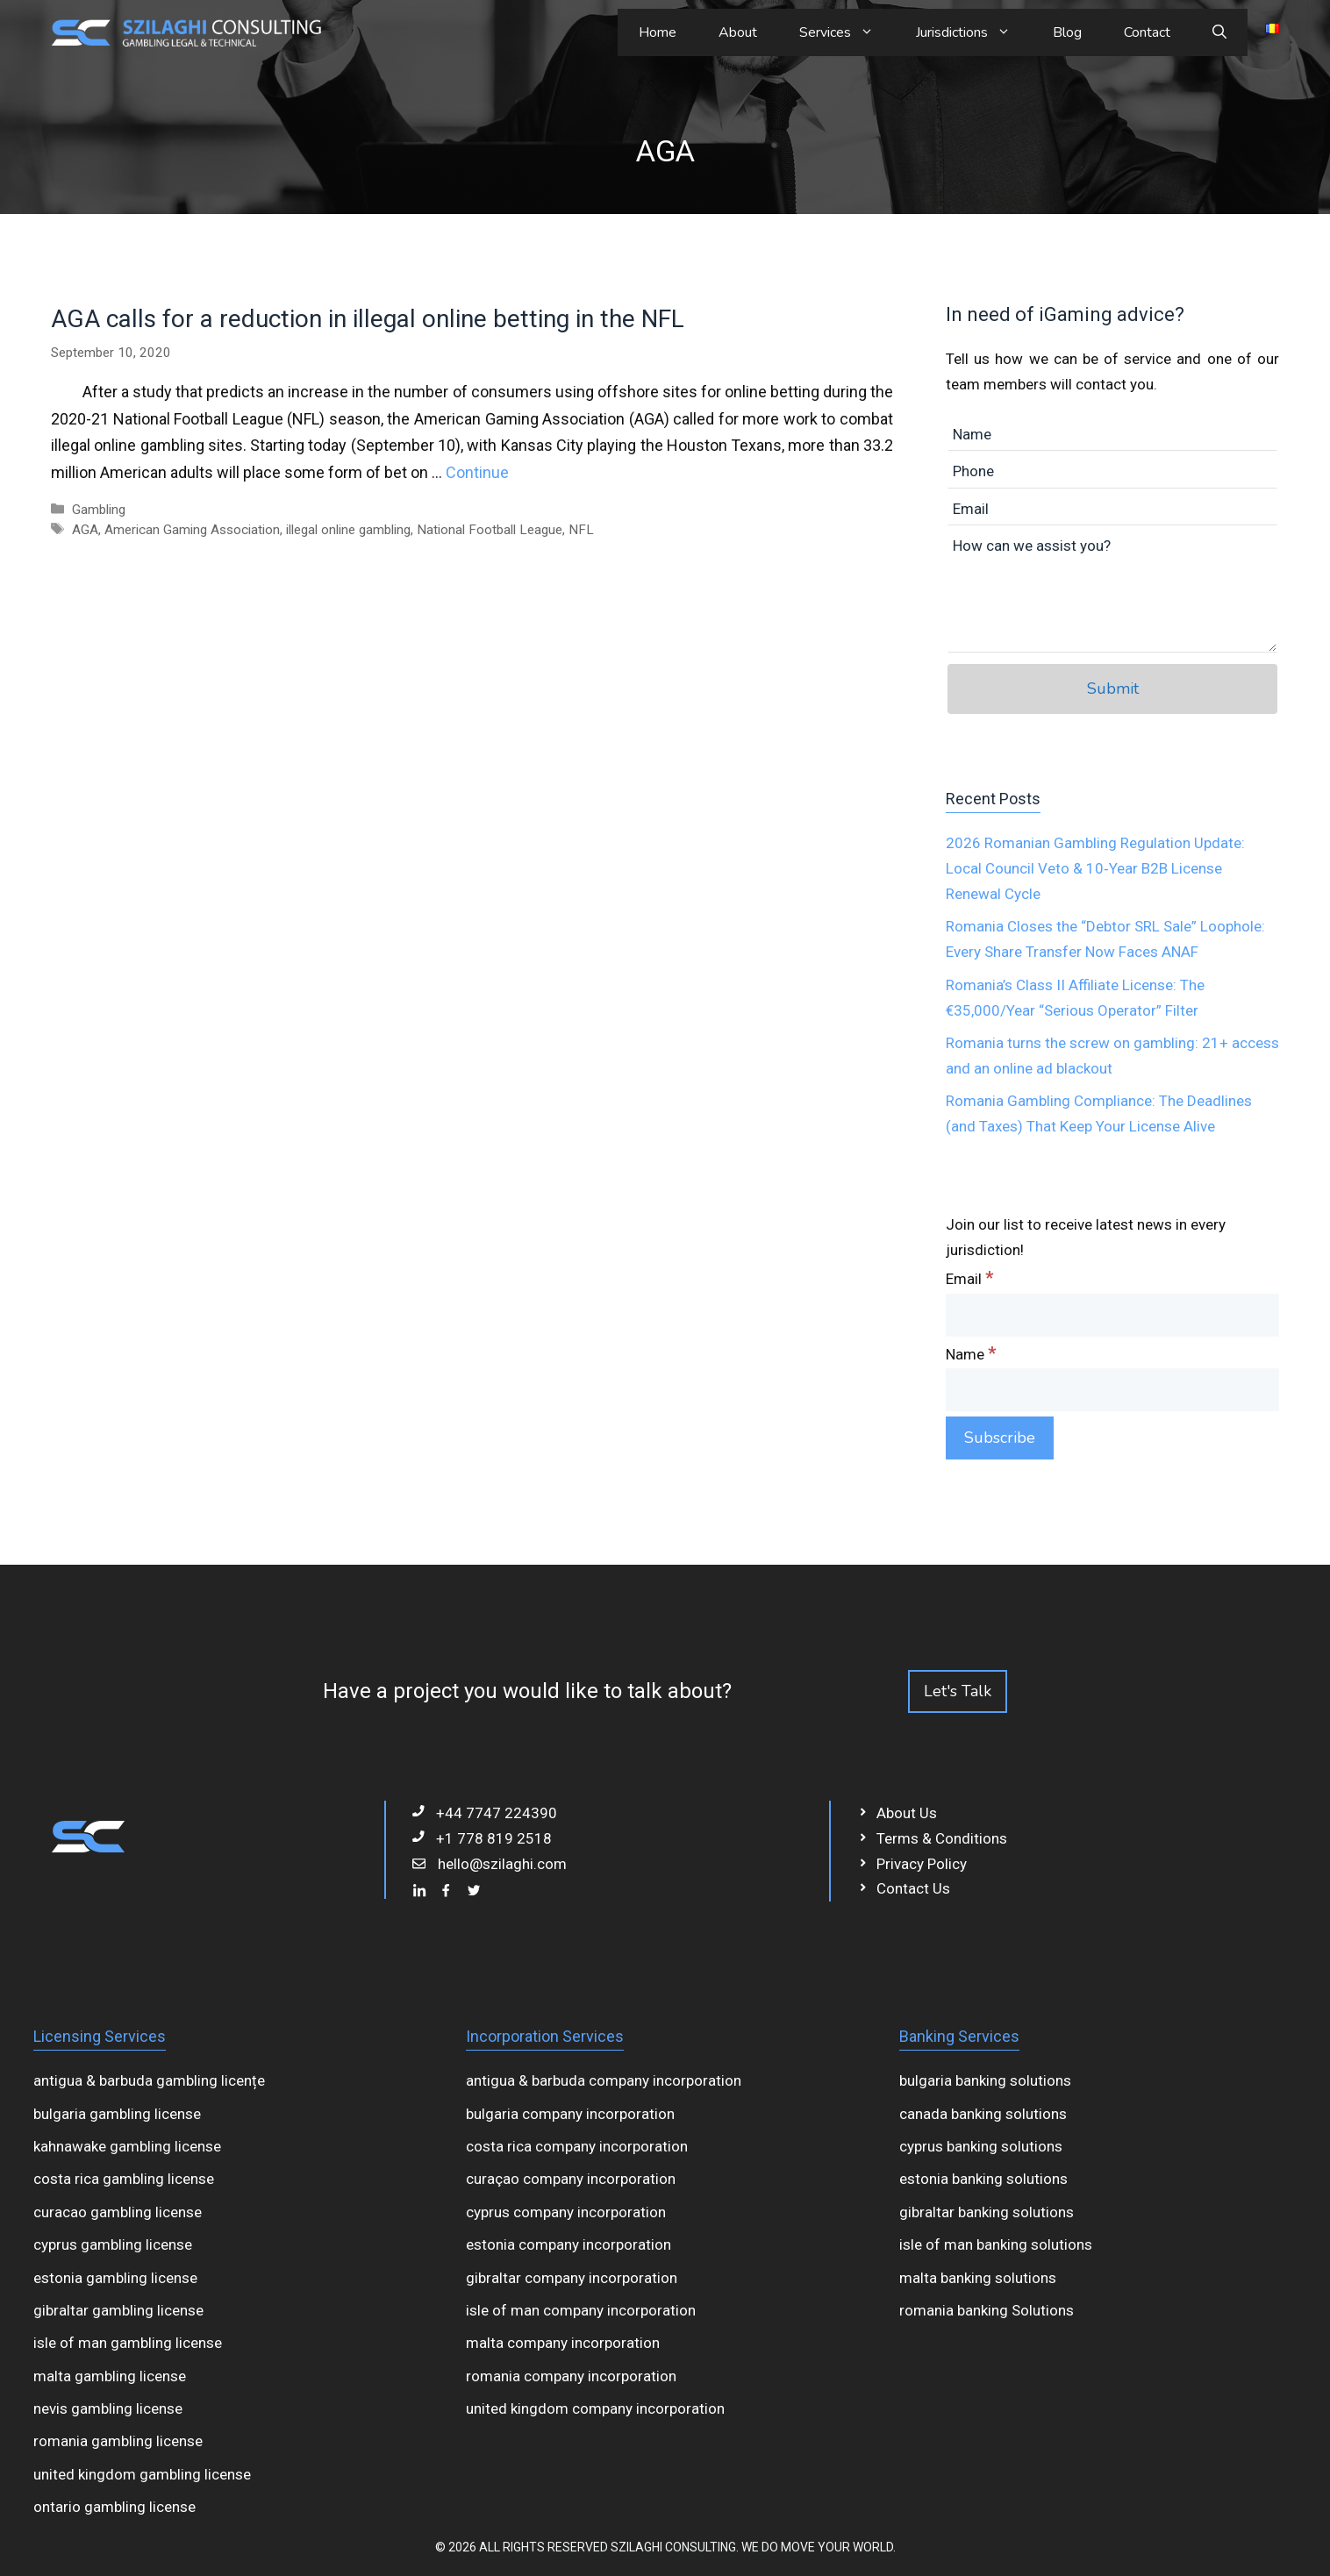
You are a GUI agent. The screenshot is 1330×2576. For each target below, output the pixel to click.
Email (970, 1279)
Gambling (98, 509)
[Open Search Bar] (1219, 32)
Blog (1067, 32)
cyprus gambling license (112, 2244)
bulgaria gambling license (117, 2114)
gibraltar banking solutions (986, 2212)
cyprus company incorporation (566, 2212)
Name (971, 1354)
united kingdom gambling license (142, 2474)
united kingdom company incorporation (595, 2408)
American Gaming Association (192, 530)
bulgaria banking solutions (985, 2080)
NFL (581, 530)
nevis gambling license (107, 2408)
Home (657, 32)
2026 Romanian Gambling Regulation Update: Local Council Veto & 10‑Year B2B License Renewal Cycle (1095, 868)
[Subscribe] (1000, 1437)
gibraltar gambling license (118, 2310)
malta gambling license (109, 2376)
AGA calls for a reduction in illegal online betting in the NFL (367, 318)
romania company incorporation (571, 2376)
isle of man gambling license (127, 2342)
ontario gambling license (114, 2506)
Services (847, 32)
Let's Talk (957, 1691)
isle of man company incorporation (581, 2310)
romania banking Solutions (986, 2310)
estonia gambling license (115, 2278)
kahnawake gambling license (127, 2146)
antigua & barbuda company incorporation (603, 2080)
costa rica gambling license (123, 2178)
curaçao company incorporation (571, 2178)
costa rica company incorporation (577, 2146)
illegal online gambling (348, 530)
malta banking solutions (977, 2278)
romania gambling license (118, 2441)
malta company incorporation (563, 2342)
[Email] (1112, 1315)
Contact (1147, 32)
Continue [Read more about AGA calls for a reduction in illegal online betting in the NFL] (477, 472)
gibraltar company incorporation (571, 2278)
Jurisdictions (974, 32)
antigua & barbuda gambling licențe (149, 2080)
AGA (85, 530)
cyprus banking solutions (980, 2146)
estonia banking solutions (983, 2178)
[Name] (1112, 1389)
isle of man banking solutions (995, 2244)
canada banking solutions (983, 2114)
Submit (1113, 688)
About (738, 32)
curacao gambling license (117, 2212)
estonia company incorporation (568, 2244)
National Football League (489, 530)
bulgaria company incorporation (570, 2114)
